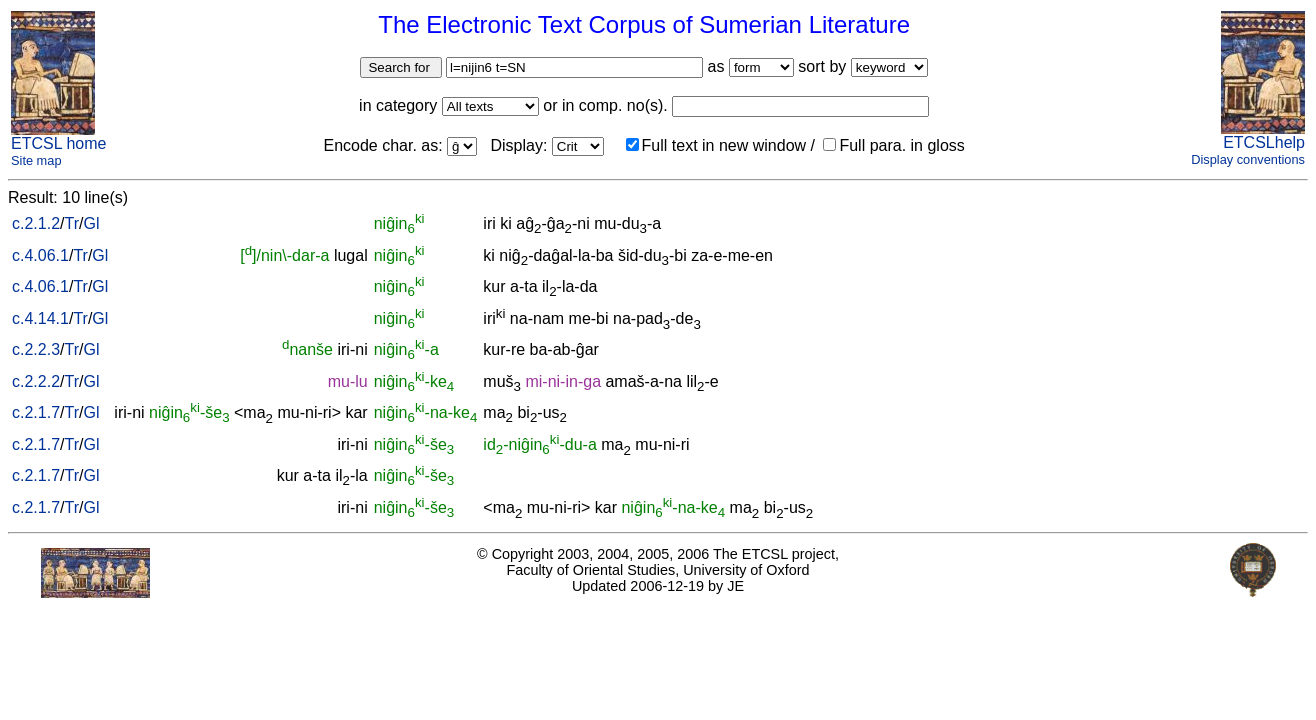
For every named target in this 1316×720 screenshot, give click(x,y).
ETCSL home (58, 143)
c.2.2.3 (36, 349)
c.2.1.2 (36, 223)
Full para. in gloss (893, 145)
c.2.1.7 (36, 412)
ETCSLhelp (1264, 142)
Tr (71, 223)
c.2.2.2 (36, 381)
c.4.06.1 (40, 255)
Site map (36, 160)
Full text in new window (716, 145)
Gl (91, 223)
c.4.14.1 (40, 318)
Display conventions (1248, 159)
